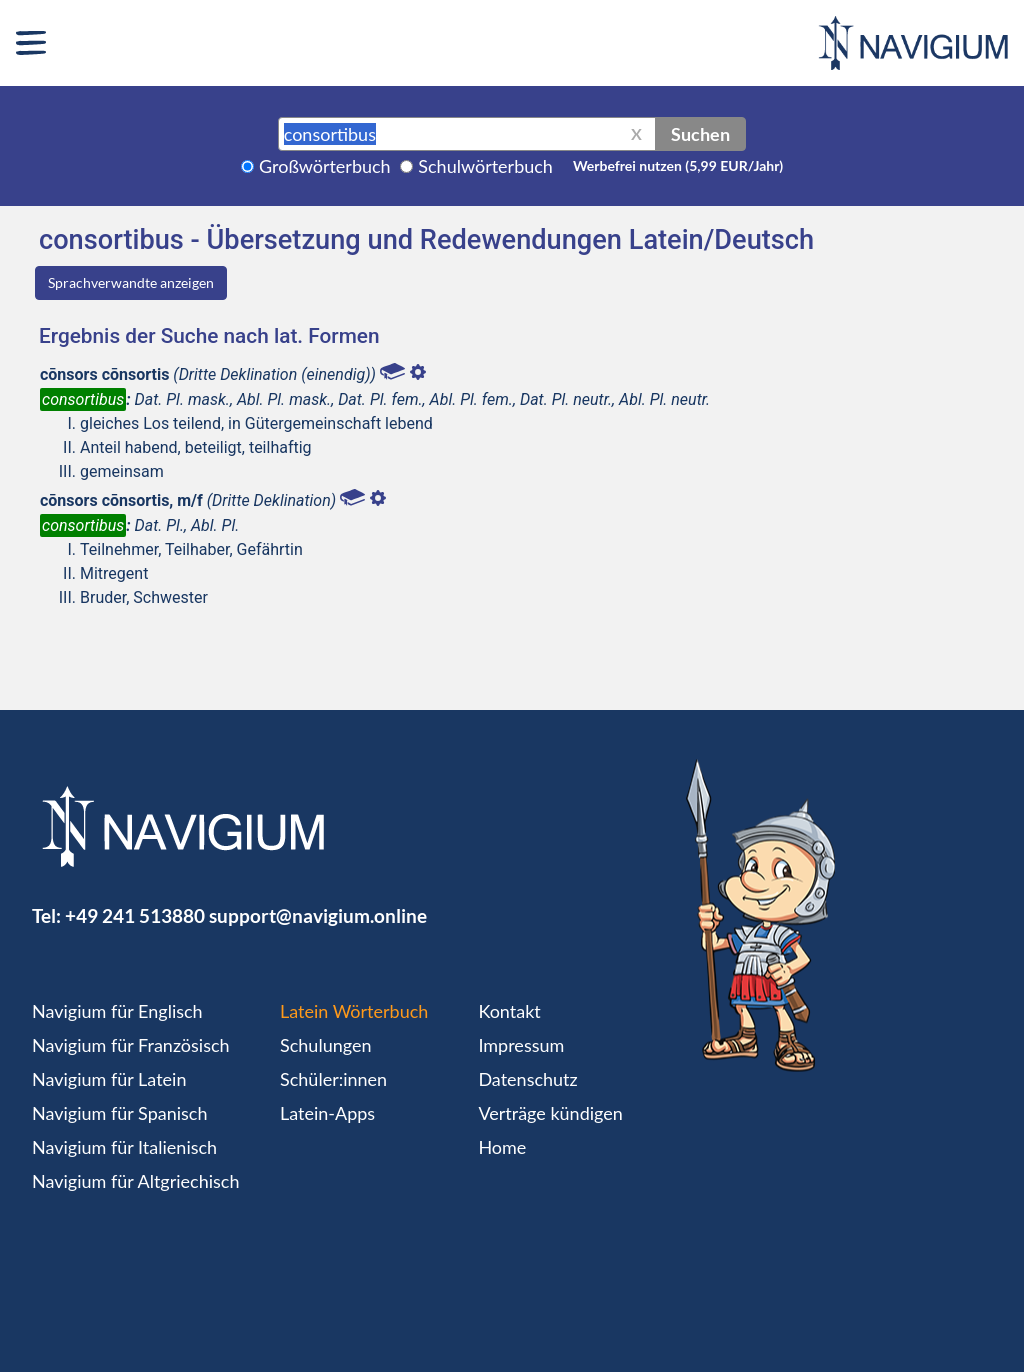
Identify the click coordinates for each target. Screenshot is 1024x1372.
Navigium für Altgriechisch (135, 1181)
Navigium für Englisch (117, 1011)
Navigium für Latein (109, 1079)
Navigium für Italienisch (124, 1147)
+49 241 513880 (135, 915)
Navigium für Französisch (131, 1045)
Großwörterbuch (325, 166)
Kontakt (509, 1011)
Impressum (521, 1045)
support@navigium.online (318, 915)
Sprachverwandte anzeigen (131, 282)
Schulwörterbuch (485, 166)
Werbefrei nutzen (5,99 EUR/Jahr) (678, 165)
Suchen (700, 134)
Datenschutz (527, 1079)
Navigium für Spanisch (120, 1113)
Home (502, 1147)
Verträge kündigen (550, 1113)
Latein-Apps (327, 1113)
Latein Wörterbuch (354, 1011)
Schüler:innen (333, 1079)
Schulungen (325, 1045)
